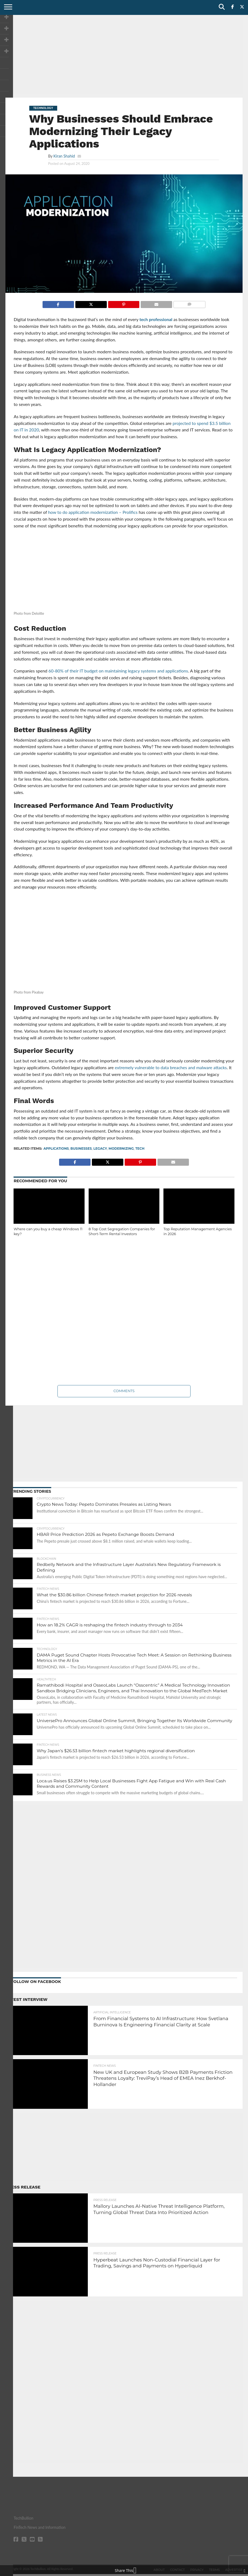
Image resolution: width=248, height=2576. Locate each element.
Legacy (100, 1148)
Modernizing (121, 1148)
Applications (56, 1148)
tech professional (155, 319)
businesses (81, 1148)
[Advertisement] (124, 56)
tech (139, 1148)
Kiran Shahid (64, 156)
